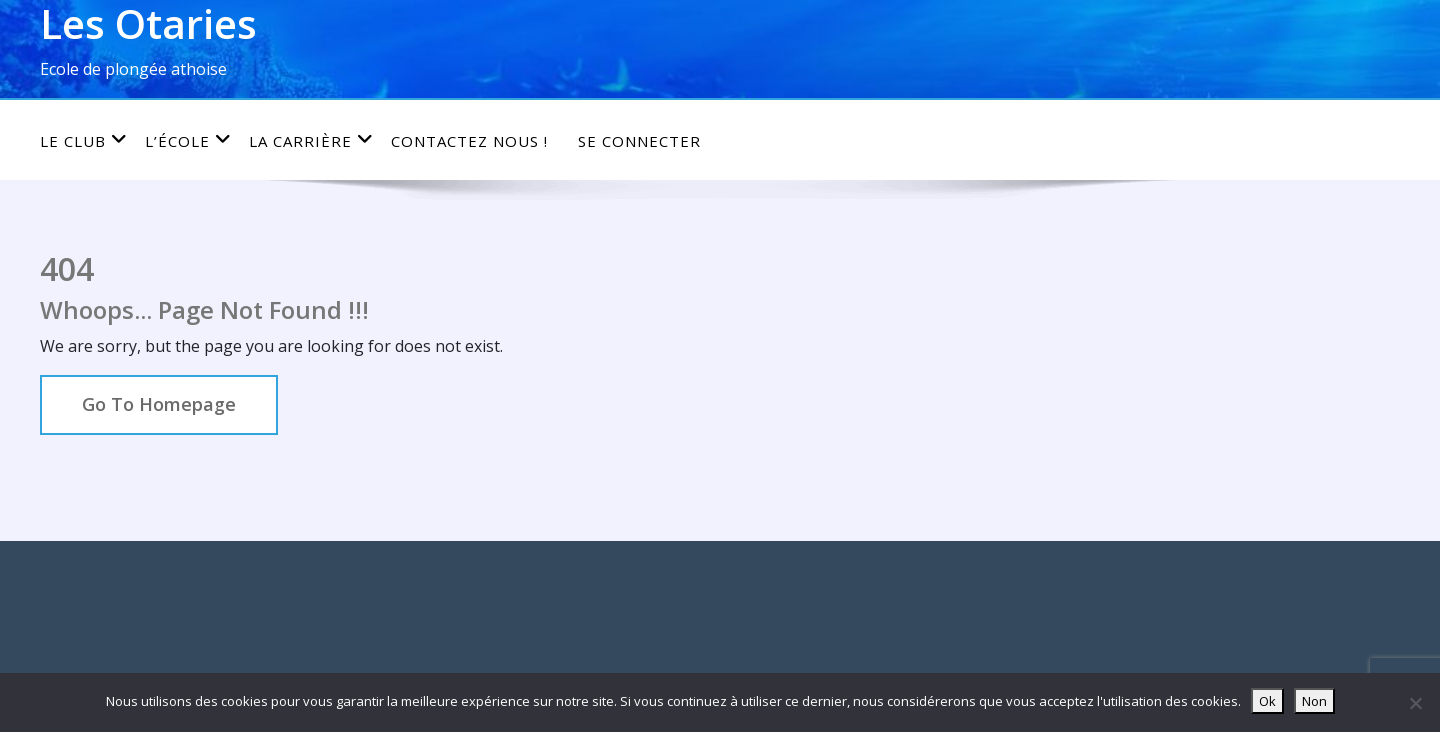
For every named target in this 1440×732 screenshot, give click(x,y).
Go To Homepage (159, 404)
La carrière (311, 140)
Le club (84, 140)
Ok (1267, 701)
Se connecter (639, 141)
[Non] (1415, 703)
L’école (188, 140)
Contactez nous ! (469, 141)
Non (1314, 701)
